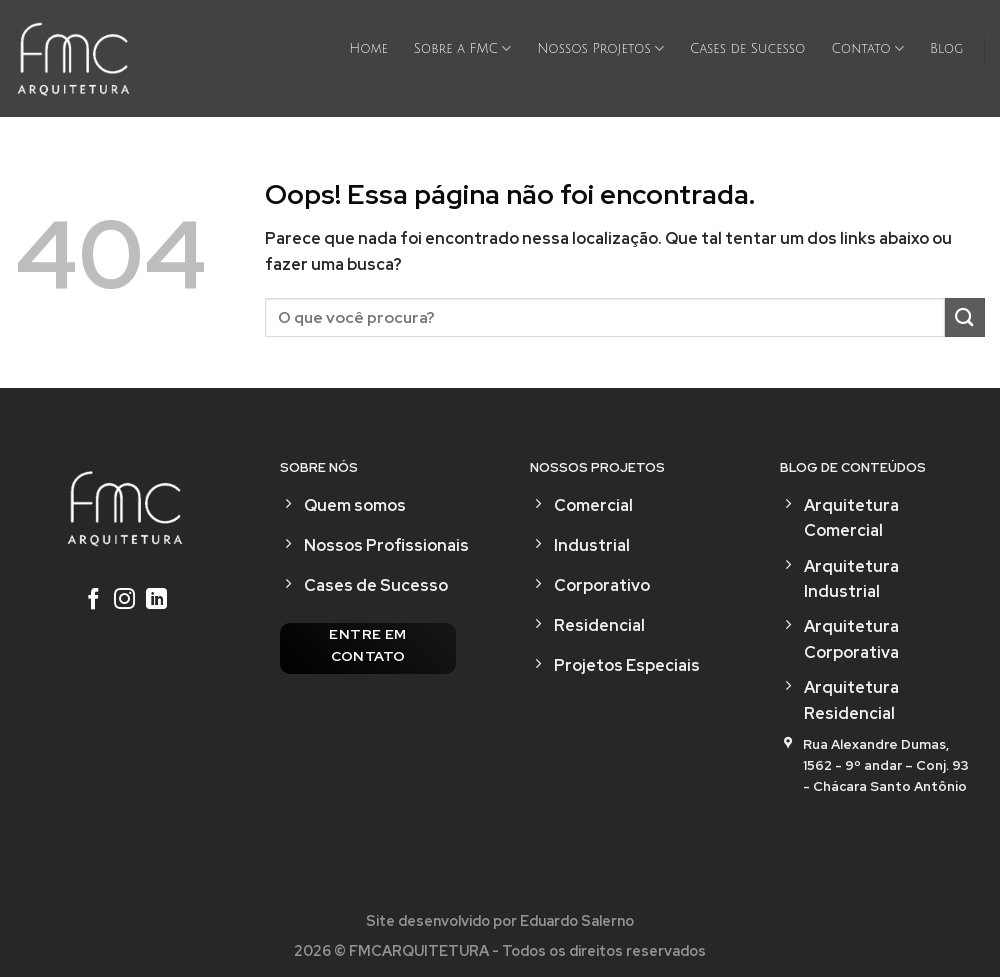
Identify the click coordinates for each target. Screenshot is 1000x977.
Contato (867, 48)
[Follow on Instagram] (124, 601)
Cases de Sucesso (747, 49)
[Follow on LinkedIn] (156, 601)
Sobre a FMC (462, 48)
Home (368, 49)
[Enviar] (965, 317)
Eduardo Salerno (577, 920)
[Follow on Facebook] (92, 601)
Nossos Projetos (600, 48)
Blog (947, 49)
